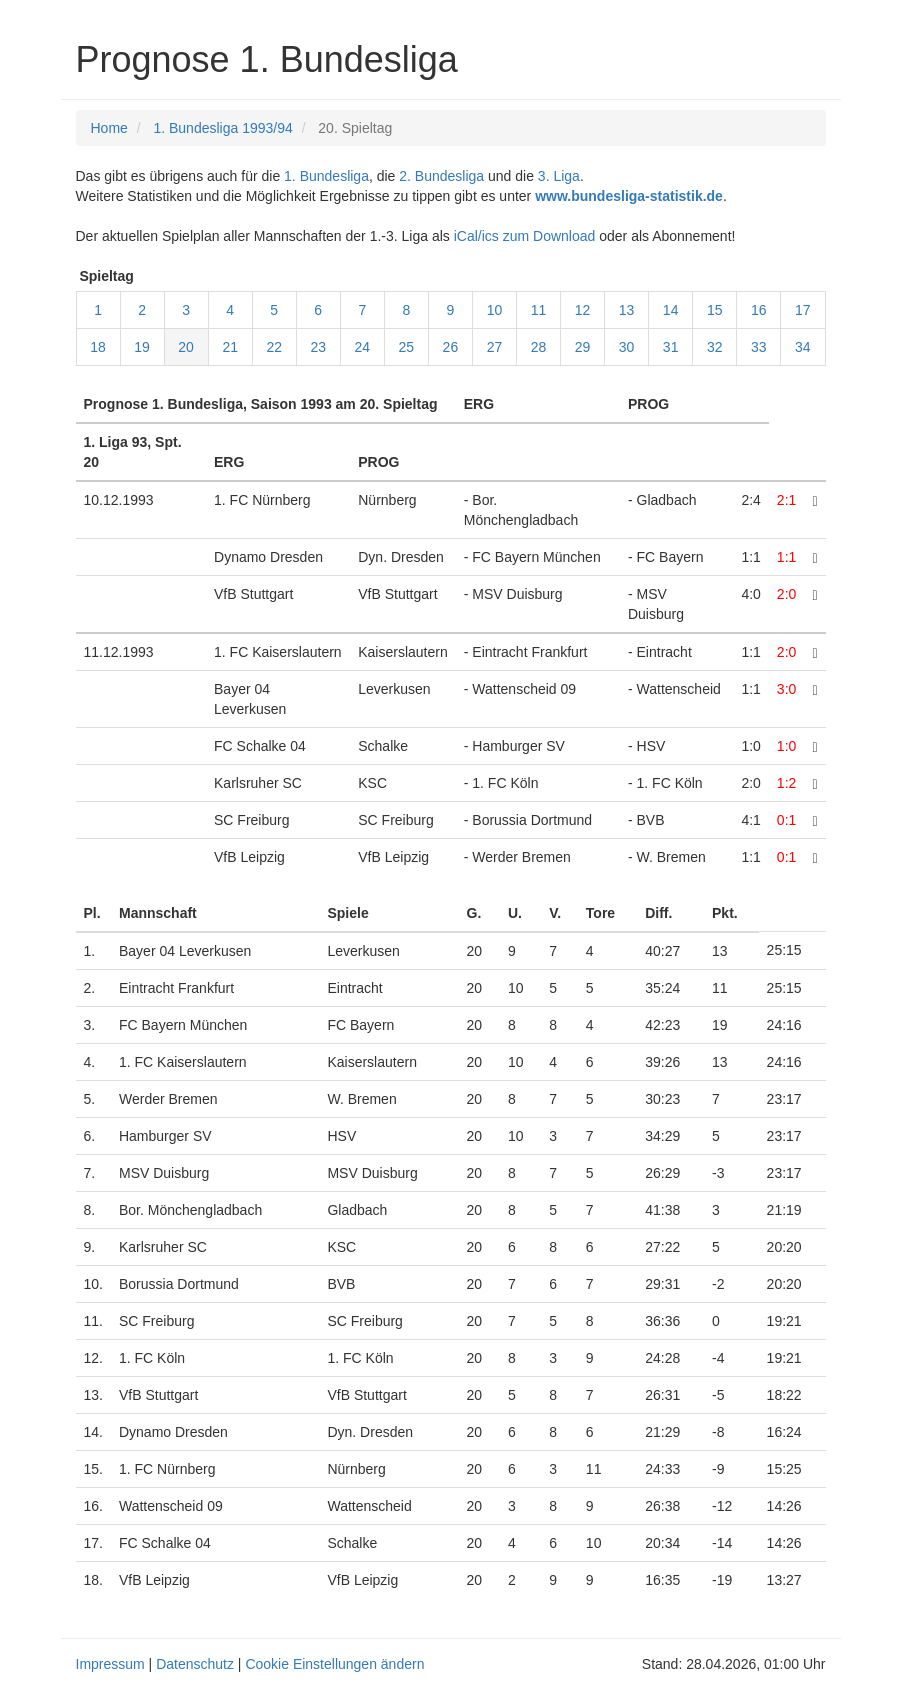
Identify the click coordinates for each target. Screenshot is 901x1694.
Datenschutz (195, 1664)
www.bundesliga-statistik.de (629, 196)
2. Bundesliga (441, 176)
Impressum (110, 1664)
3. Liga (559, 176)
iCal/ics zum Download (525, 236)
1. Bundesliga (326, 176)
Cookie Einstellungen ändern (334, 1664)
